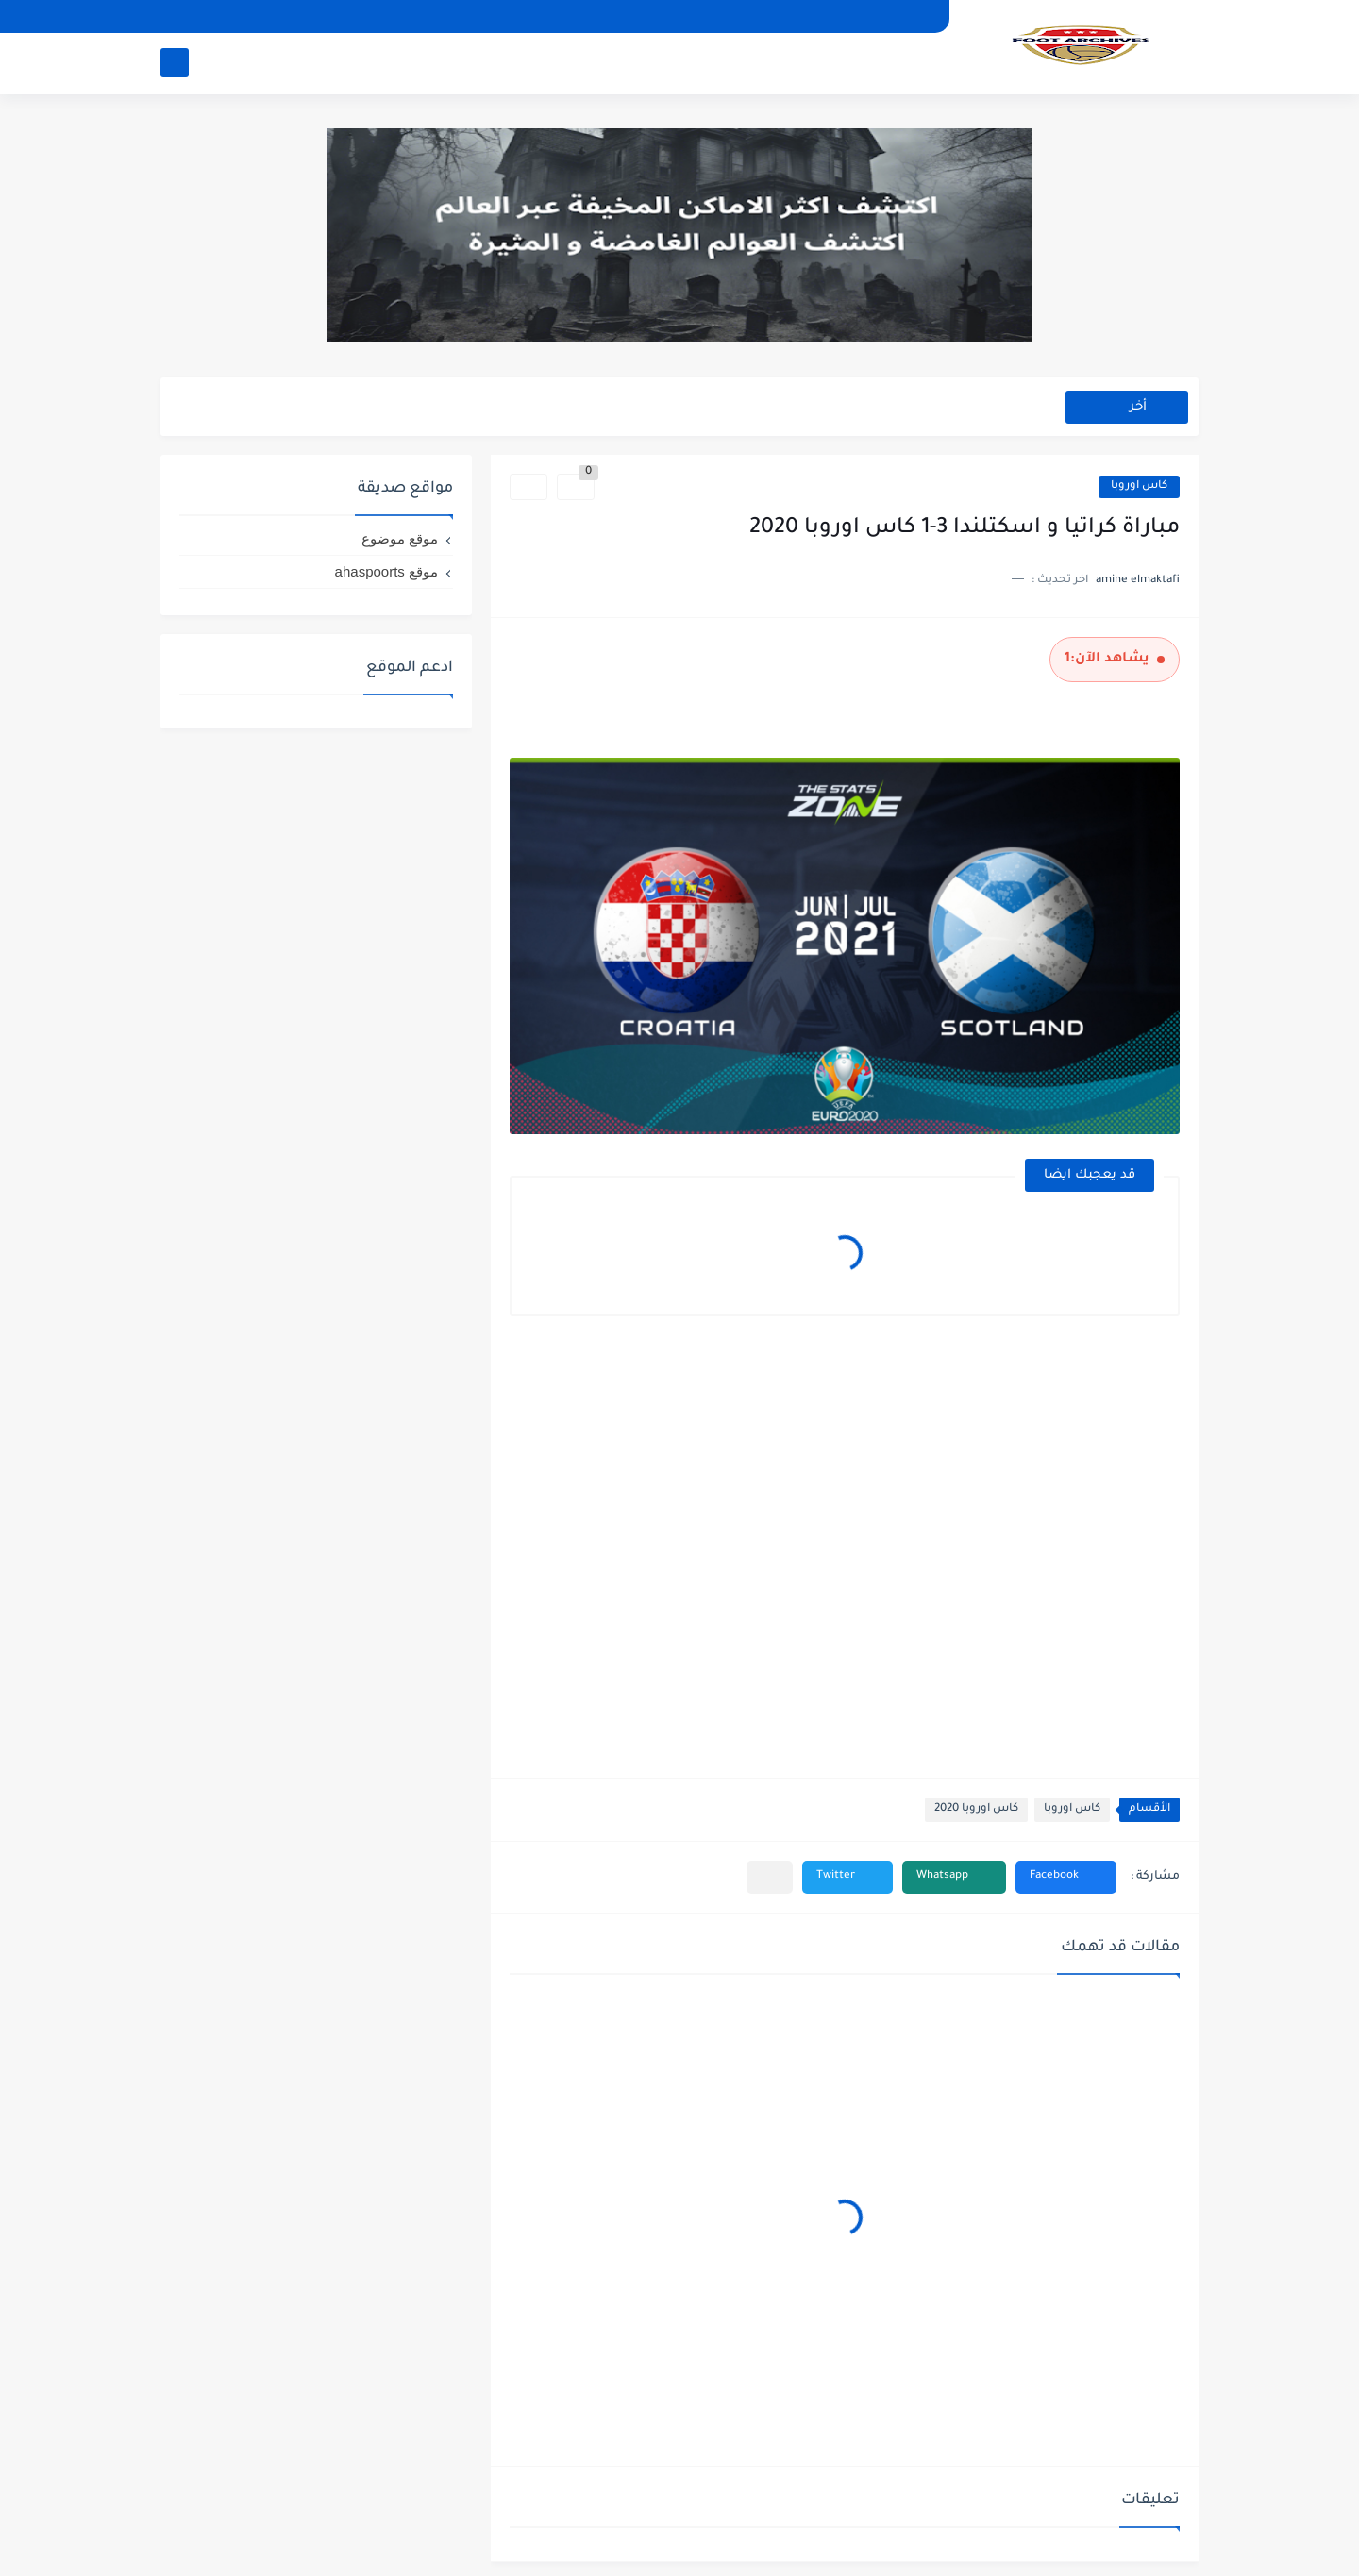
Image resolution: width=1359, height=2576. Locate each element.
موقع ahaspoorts (386, 571)
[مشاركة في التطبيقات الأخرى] (770, 1877)
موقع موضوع (399, 538)
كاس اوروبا (1139, 486)
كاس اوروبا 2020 (976, 1809)
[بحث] (174, 62)
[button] (1065, 1877)
